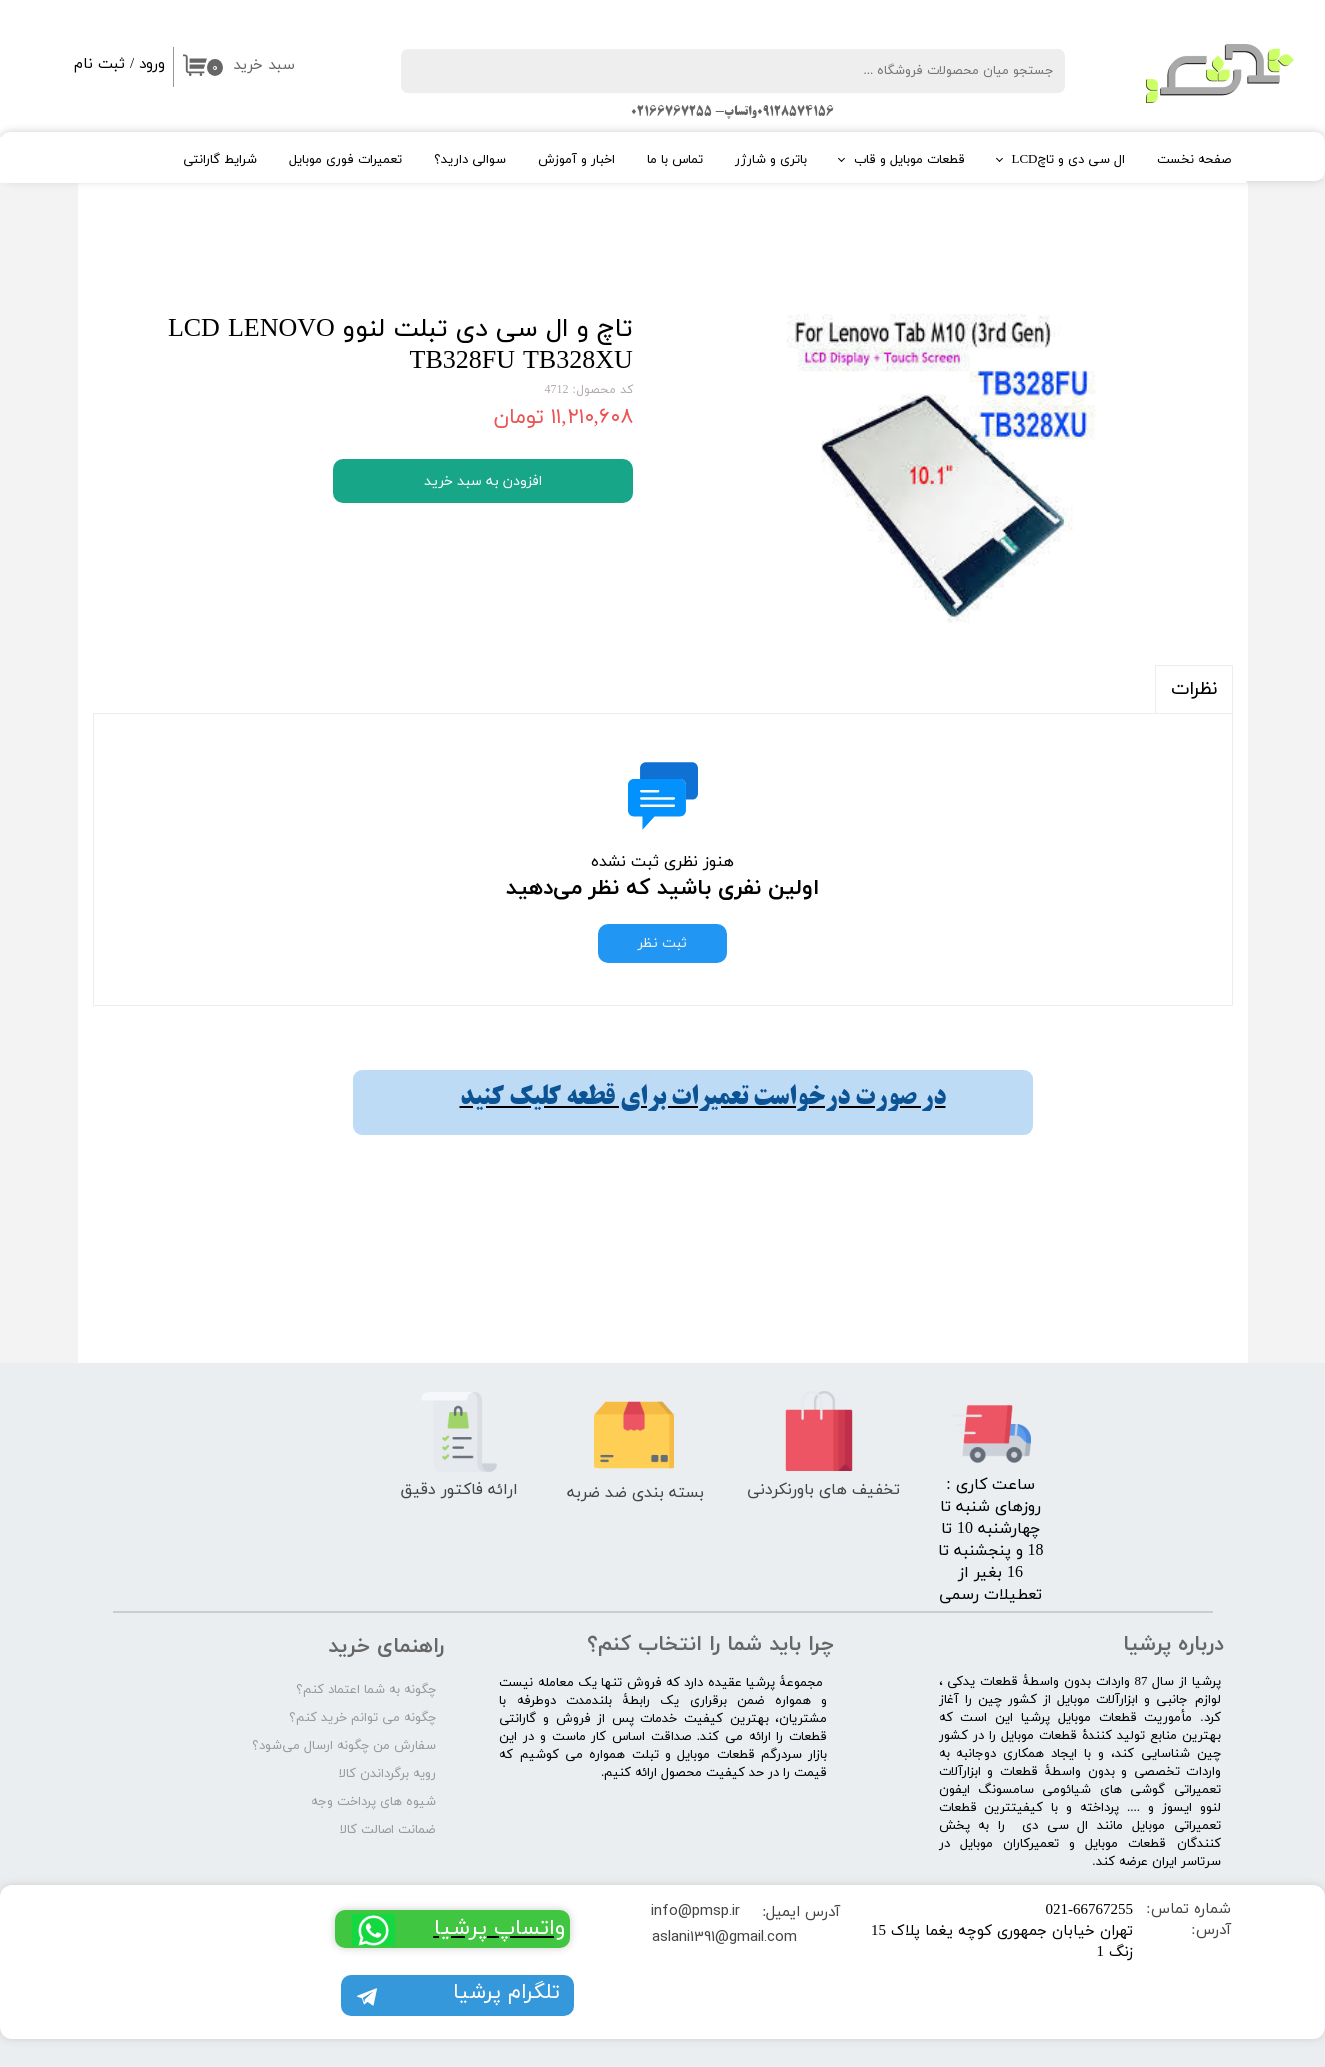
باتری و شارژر (771, 160)
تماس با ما (675, 160)
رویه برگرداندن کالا (387, 1774)
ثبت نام (99, 64)
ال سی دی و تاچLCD (1068, 160)
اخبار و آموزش (576, 160)
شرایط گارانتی (220, 160)
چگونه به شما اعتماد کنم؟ (366, 1690)
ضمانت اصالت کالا (388, 1830)
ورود (152, 64)
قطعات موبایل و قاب (909, 160)
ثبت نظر (662, 943)
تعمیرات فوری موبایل (345, 160)
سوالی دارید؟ (470, 160)
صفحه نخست (1194, 160)
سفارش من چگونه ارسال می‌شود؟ (344, 1746)
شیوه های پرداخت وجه (373, 1802)
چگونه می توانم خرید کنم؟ (362, 1718)
